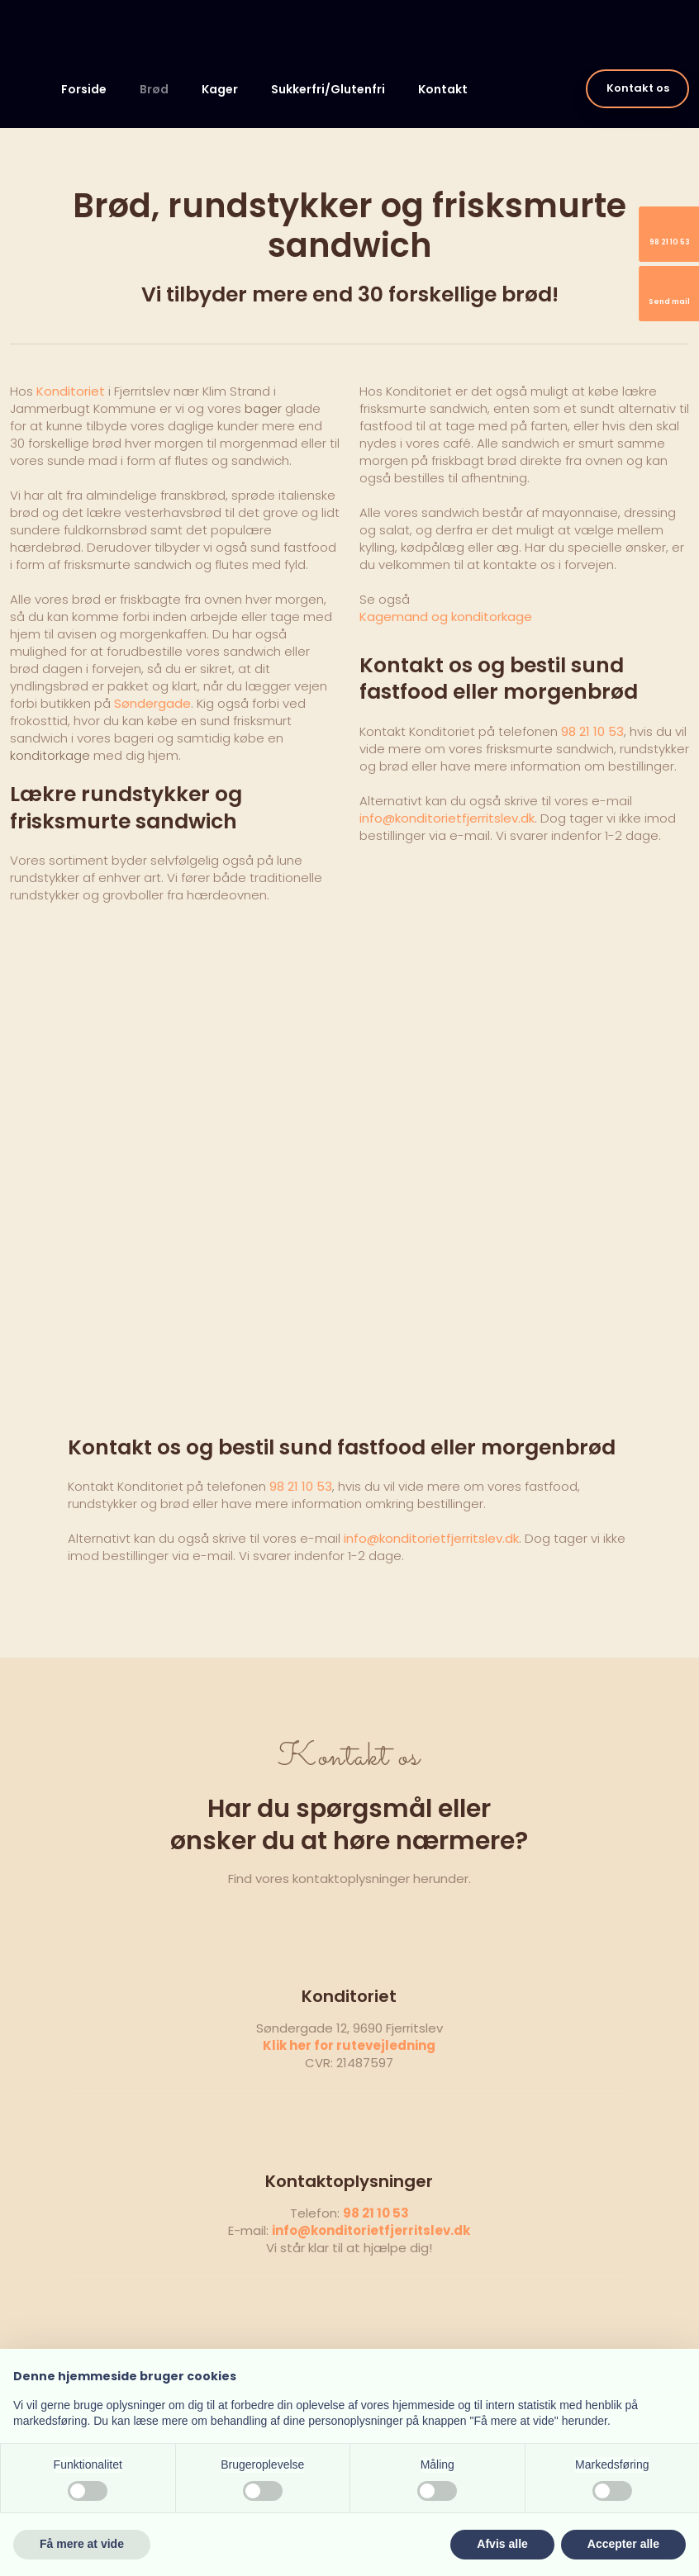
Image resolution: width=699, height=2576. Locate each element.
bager (263, 408)
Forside (84, 89)
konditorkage (50, 755)
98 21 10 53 (592, 731)
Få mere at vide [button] (82, 2543)
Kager (220, 89)
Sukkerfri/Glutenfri (328, 89)
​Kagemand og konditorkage (445, 616)
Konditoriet (70, 391)
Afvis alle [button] (502, 2543)
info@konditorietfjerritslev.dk (447, 818)
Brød (154, 89)
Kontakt (443, 89)
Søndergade (152, 703)
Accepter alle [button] (623, 2543)
